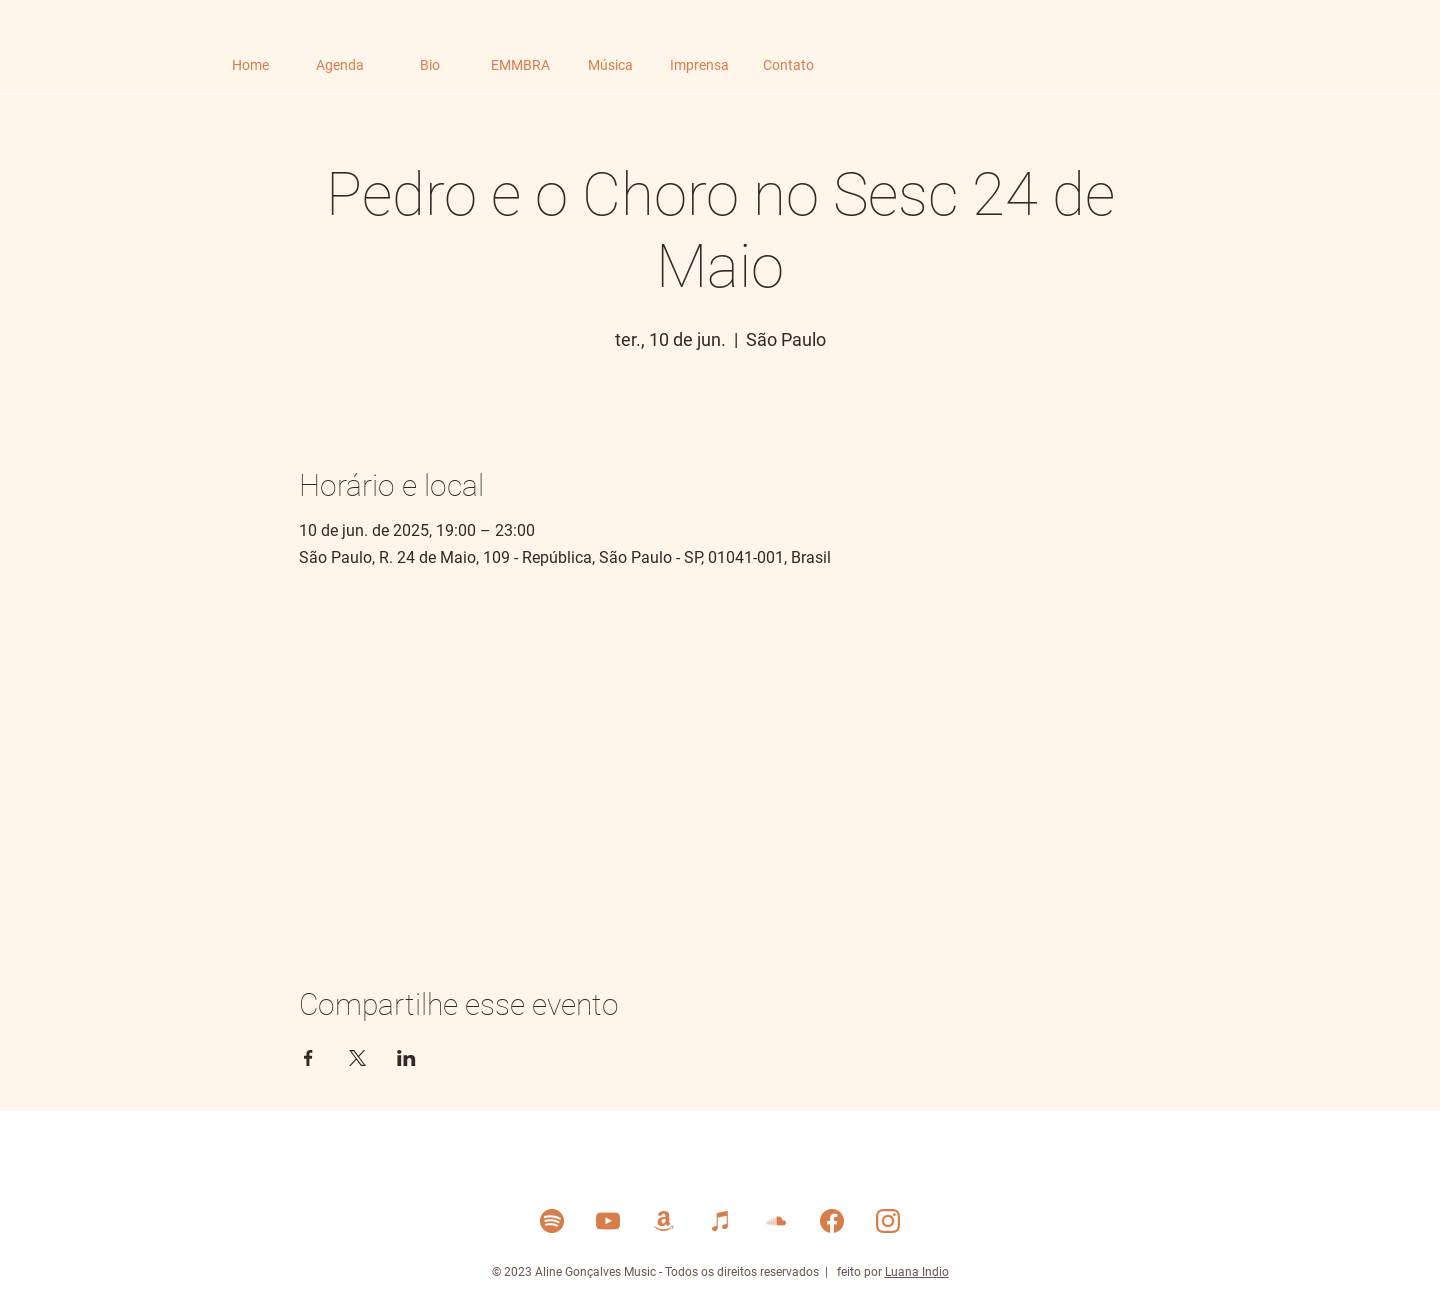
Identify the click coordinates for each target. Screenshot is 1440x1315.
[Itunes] (720, 1221)
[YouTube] (608, 1221)
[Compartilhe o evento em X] (357, 1058)
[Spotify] (552, 1221)
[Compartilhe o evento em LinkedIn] (406, 1058)
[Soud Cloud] (776, 1221)
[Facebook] (832, 1221)
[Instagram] (888, 1221)
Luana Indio (917, 1272)
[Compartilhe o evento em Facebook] (308, 1058)
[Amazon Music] (664, 1221)
